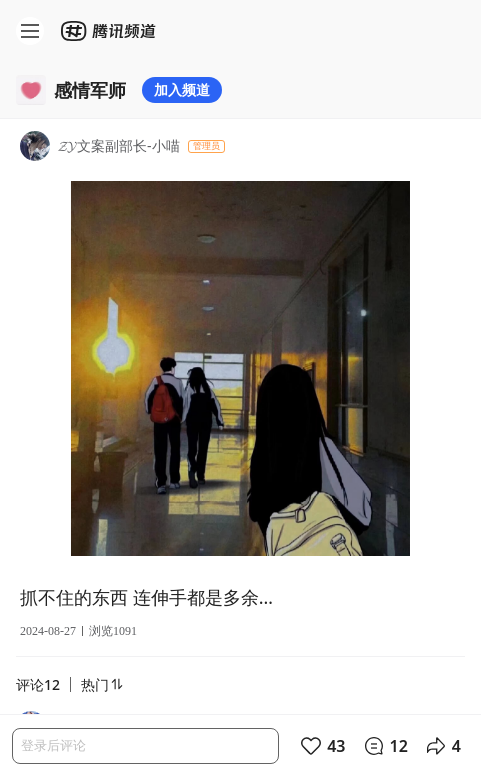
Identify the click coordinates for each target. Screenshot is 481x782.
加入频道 (182, 89)
